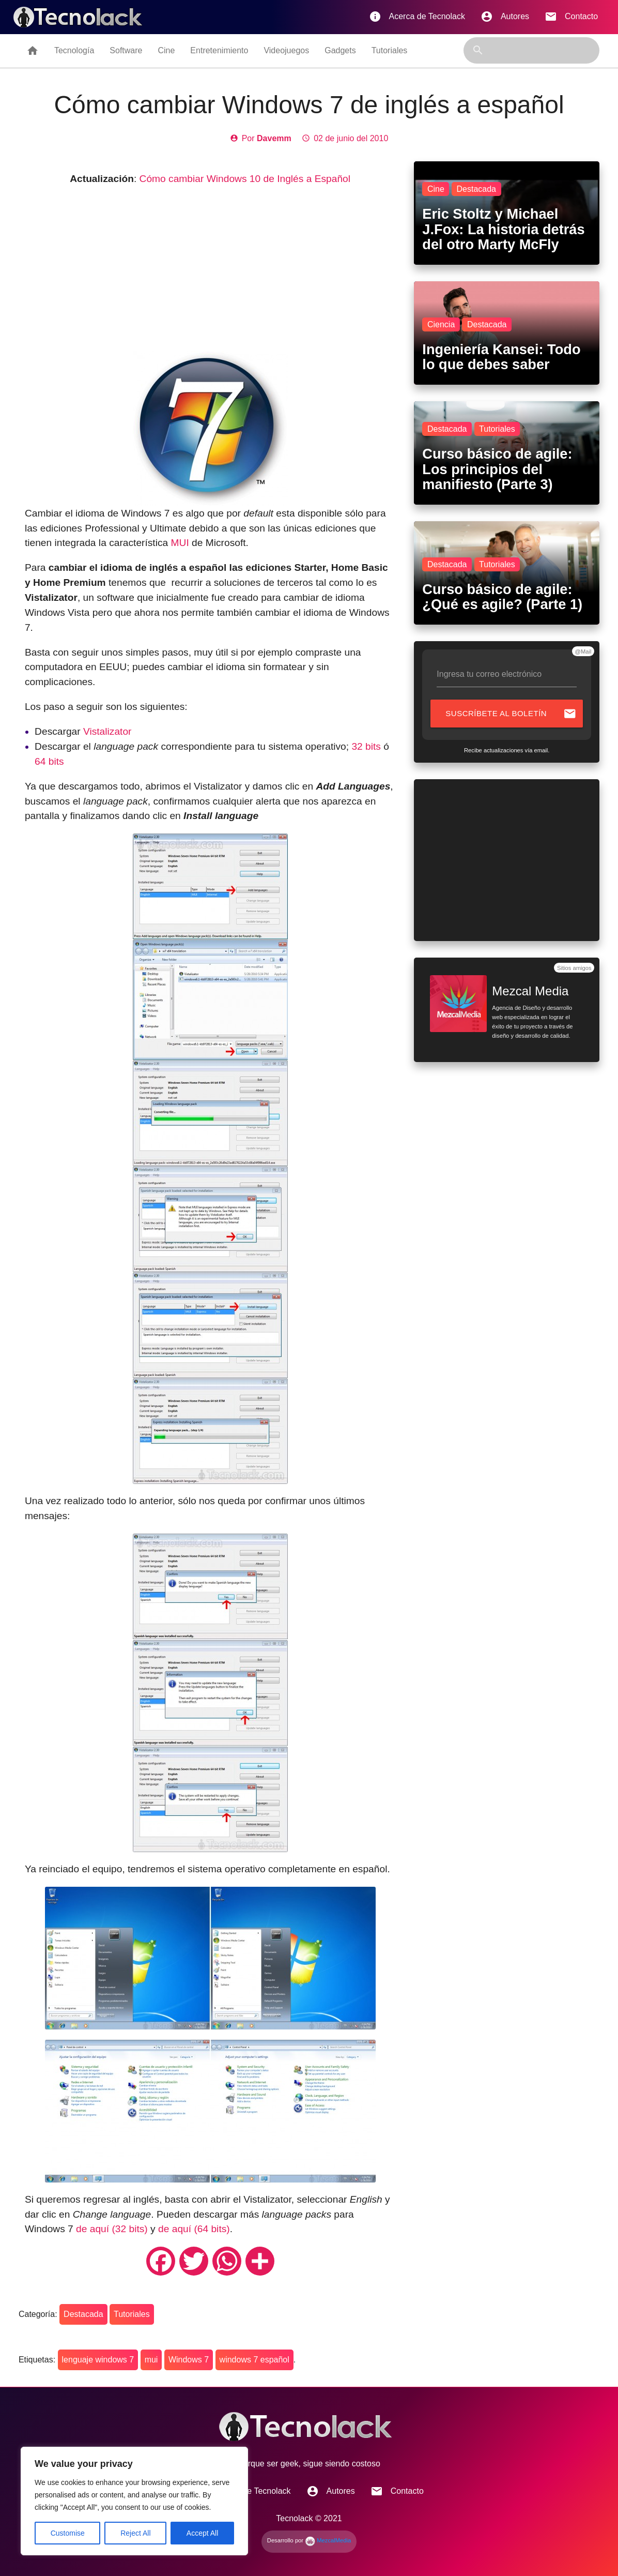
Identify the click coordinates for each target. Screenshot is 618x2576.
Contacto (571, 16)
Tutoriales (390, 50)
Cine (166, 50)
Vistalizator (107, 731)
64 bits (49, 761)
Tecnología (74, 50)
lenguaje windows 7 (98, 2359)
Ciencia (441, 324)
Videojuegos (286, 50)
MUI (180, 542)
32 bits (366, 746)
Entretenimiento (219, 50)
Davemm (274, 138)
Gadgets (340, 50)
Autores (505, 16)
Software (126, 50)
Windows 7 (188, 2359)
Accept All (202, 2533)
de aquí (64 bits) (194, 2228)
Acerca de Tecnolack (417, 16)
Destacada (83, 2314)
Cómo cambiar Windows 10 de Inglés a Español (245, 178)
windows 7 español (254, 2359)
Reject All (135, 2533)
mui (151, 2359)
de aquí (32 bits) (112, 2228)
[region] (134, 2501)
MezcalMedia (328, 2540)
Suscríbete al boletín (511, 714)
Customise (68, 2533)
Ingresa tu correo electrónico (489, 674)
